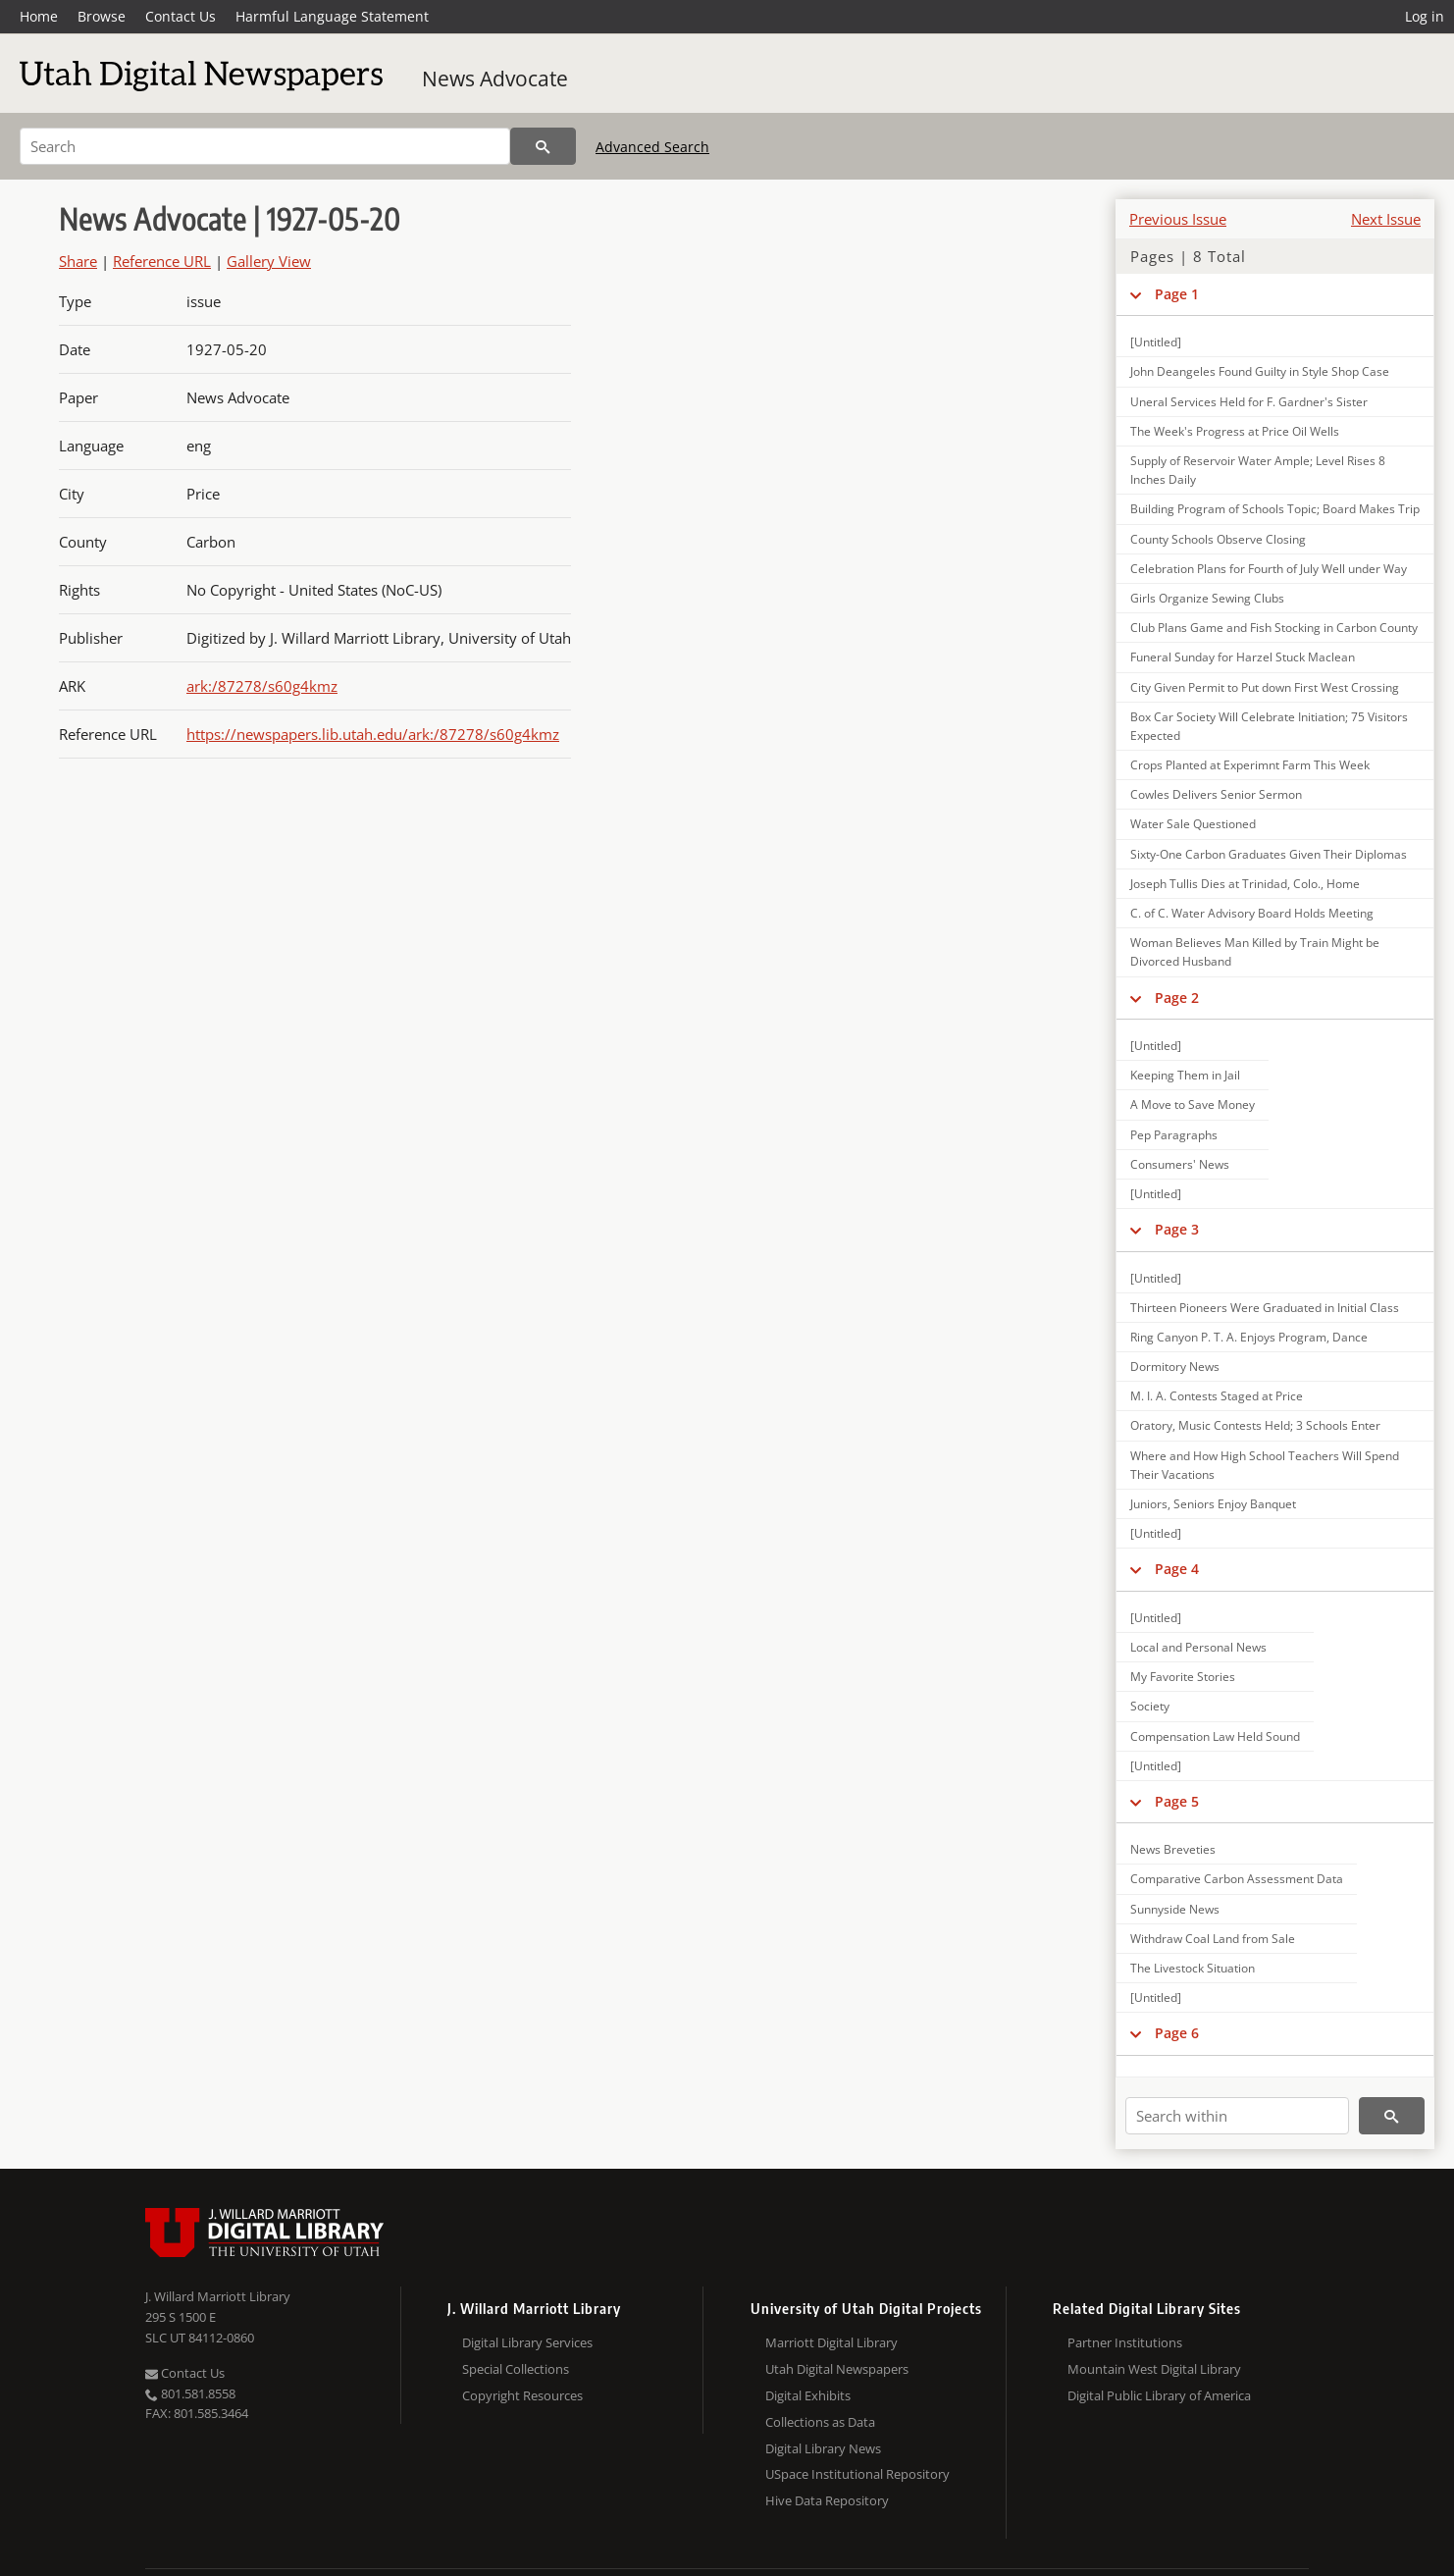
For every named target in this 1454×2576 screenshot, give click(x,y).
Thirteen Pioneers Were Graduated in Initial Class (1264, 1307)
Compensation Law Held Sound (1215, 1736)
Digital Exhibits (808, 2395)
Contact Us (180, 16)
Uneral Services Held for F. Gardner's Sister (1249, 402)
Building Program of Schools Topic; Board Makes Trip (1275, 508)
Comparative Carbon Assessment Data (1236, 1878)
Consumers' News (1179, 1164)
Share (78, 261)
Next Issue (1386, 219)
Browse (102, 16)
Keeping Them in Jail (1185, 1075)
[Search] (265, 146)
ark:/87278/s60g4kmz (262, 686)
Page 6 (1177, 2033)
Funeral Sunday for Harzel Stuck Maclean (1242, 657)
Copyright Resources (522, 2395)
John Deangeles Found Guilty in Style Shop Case (1259, 371)
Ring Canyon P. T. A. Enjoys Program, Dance (1249, 1337)
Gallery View (269, 261)
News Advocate (495, 78)
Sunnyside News (1175, 1909)
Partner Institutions (1124, 2342)
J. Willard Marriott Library (217, 2296)
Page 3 (1177, 1229)
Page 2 (1177, 997)
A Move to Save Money (1192, 1104)
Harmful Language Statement (332, 16)
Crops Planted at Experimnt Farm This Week (1250, 765)
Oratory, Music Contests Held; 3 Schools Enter (1255, 1425)
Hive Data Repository (827, 2500)
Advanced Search (652, 146)
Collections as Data (820, 2422)
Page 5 (1177, 1801)
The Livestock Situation (1192, 1968)
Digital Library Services (527, 2342)
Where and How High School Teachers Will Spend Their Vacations (1264, 1465)
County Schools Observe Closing (1218, 539)
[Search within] (1237, 2115)
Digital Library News (823, 2448)
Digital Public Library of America (1159, 2395)
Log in (1424, 16)
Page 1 (1177, 294)
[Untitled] (1155, 342)
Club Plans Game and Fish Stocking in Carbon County (1274, 627)
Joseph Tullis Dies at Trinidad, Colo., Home (1245, 883)
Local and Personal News (1198, 1647)
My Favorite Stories (1182, 1676)
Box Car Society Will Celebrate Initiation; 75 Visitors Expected (1269, 726)
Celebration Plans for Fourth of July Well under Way (1268, 568)
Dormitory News (1175, 1366)
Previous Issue (1177, 219)
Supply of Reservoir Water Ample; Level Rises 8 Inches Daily (1257, 470)
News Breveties (1173, 1849)
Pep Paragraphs (1174, 1135)
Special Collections (515, 2369)
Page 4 (1177, 1568)
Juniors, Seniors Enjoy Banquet (1213, 1504)
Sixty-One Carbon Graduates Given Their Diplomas (1268, 854)
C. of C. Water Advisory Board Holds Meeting (1252, 913)
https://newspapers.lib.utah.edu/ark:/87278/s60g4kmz (372, 734)
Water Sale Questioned (1193, 823)
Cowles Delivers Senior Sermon (1216, 794)
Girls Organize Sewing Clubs (1207, 598)
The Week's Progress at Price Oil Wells (1234, 431)
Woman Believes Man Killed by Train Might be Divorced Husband (1254, 952)
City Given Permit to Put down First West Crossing (1264, 687)
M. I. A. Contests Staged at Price (1216, 1396)
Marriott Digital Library (831, 2342)
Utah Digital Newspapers (837, 2369)
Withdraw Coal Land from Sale (1212, 1938)
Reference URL (162, 261)
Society (1149, 1706)
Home (39, 16)
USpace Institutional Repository (857, 2474)
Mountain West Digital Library (1154, 2369)
